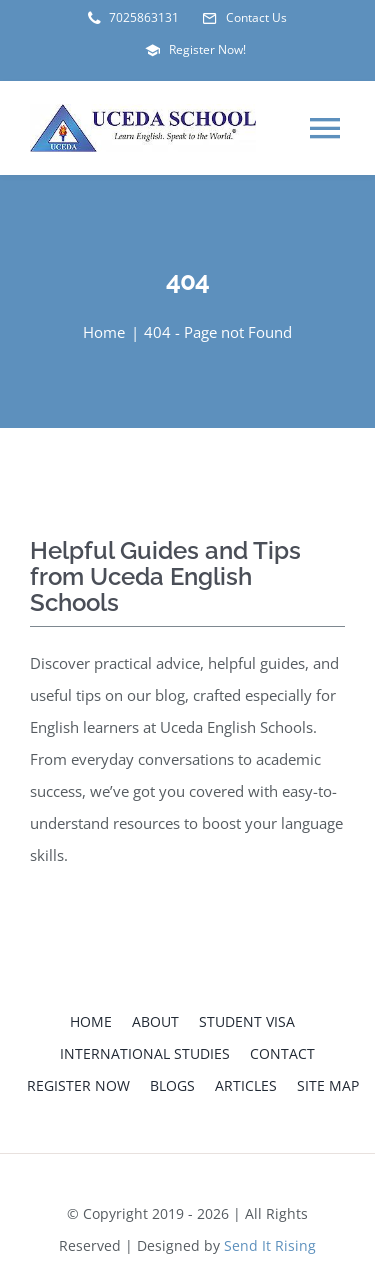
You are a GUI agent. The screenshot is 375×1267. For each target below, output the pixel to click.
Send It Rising (270, 1245)
